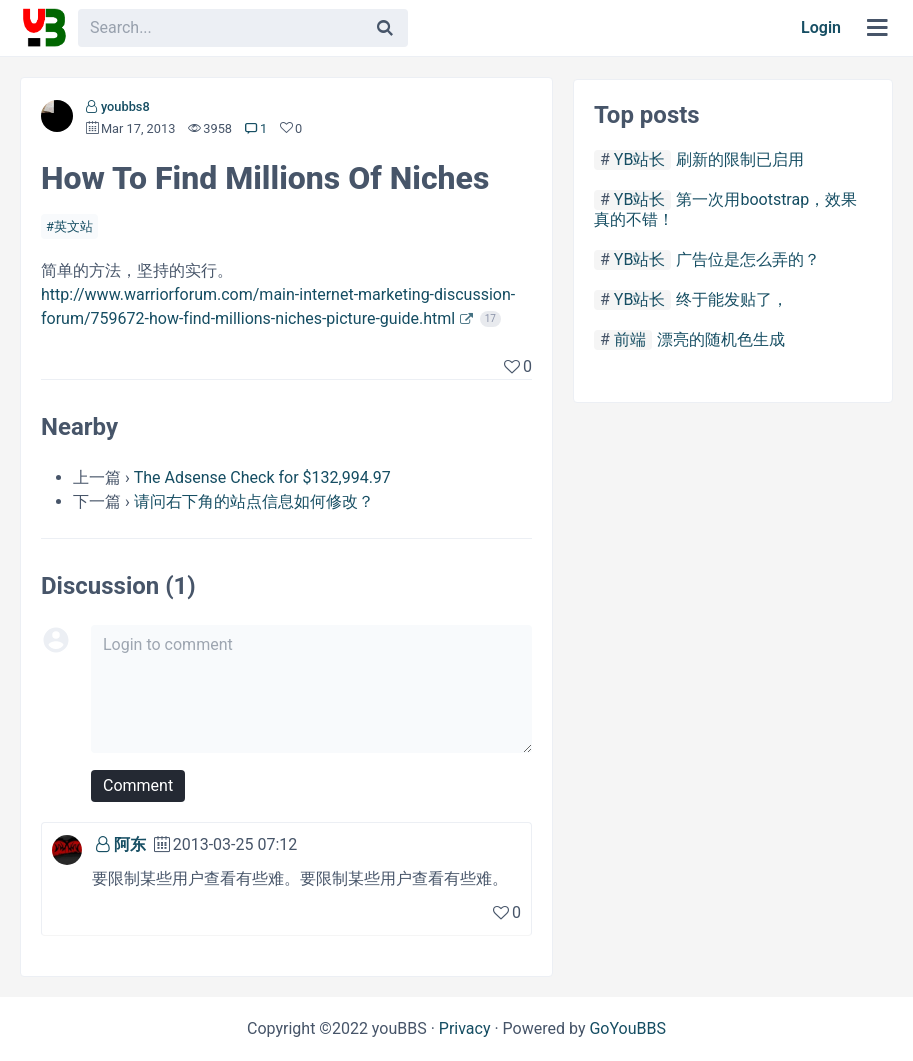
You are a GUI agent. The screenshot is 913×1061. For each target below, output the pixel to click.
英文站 (73, 226)
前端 (630, 339)
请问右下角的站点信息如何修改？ (254, 501)
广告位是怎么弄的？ (748, 259)
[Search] (385, 28)
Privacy (465, 1028)
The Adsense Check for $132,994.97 (262, 477)
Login (821, 27)
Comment (138, 785)
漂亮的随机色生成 (721, 339)
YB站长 (640, 159)
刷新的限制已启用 (740, 159)
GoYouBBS (627, 1028)
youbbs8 (125, 106)
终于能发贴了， (732, 299)
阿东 (130, 844)
